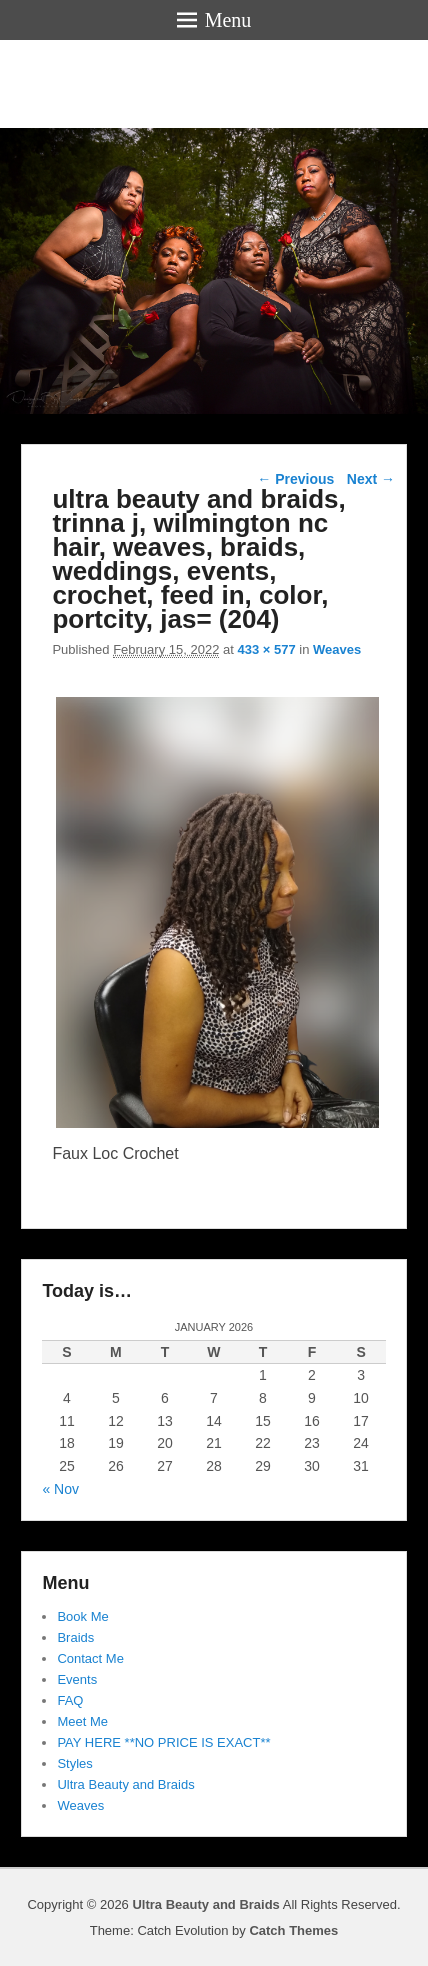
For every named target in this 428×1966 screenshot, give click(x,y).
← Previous (295, 479)
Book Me (82, 1616)
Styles (74, 1763)
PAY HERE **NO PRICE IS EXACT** (163, 1742)
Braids (75, 1637)
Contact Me (90, 1658)
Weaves (337, 649)
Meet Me (82, 1721)
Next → (371, 479)
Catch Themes (293, 1930)
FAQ (70, 1700)
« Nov (60, 1489)
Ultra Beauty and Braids (125, 1784)
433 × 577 (266, 649)
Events (77, 1679)
